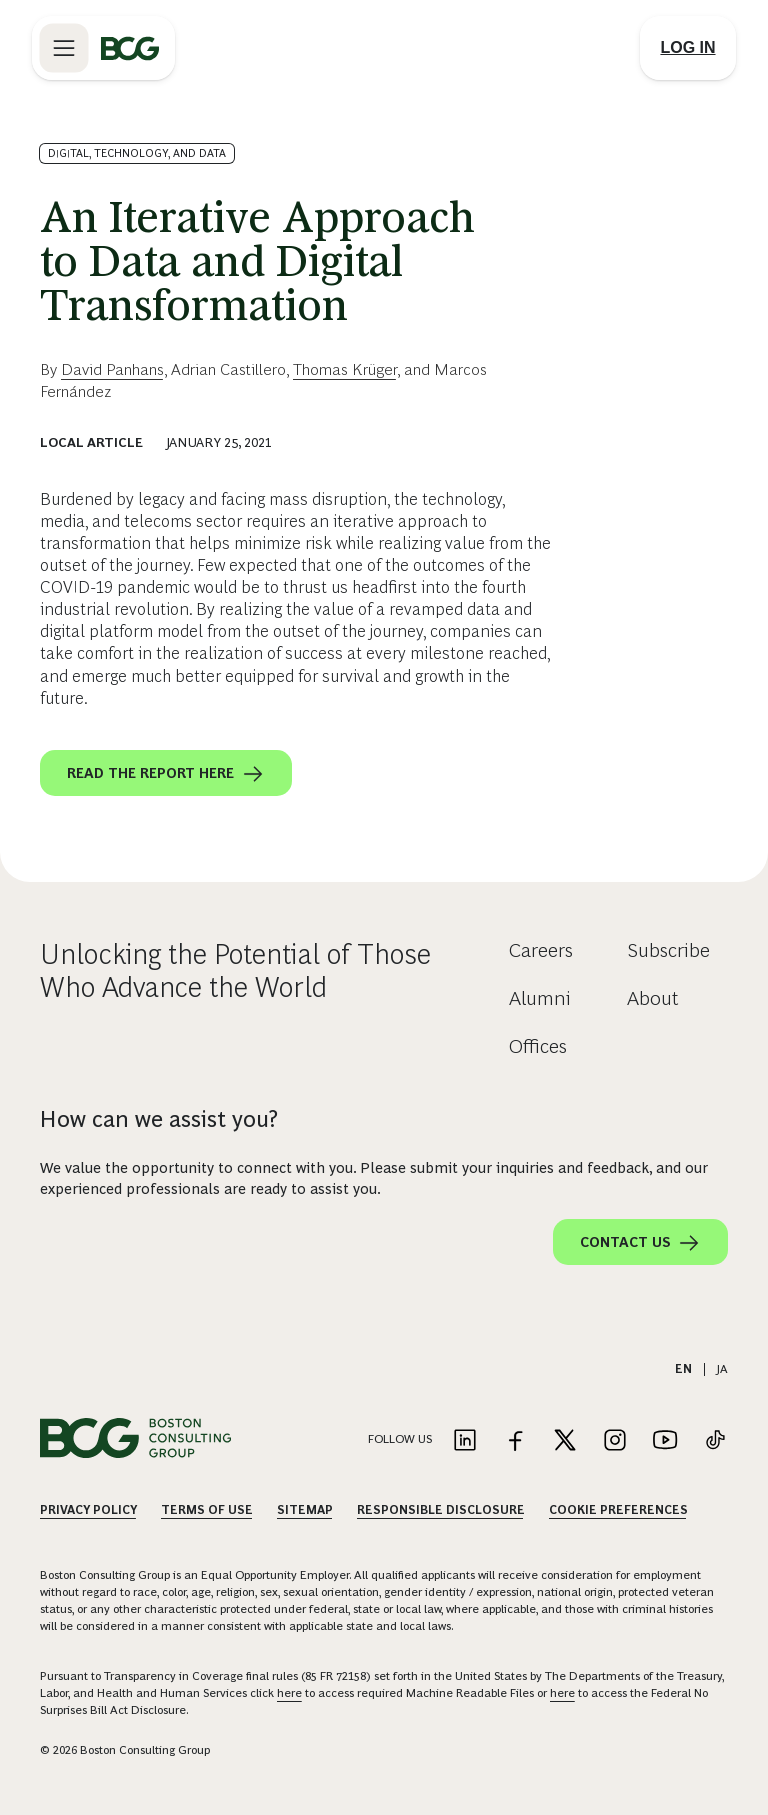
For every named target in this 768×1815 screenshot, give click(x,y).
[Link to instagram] (615, 1441)
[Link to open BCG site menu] (64, 48)
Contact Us (640, 1243)
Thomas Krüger (345, 369)
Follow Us (400, 1439)
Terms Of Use (207, 1510)
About (653, 998)
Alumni (540, 998)
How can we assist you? (159, 1119)
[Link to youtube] (665, 1441)
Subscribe (668, 950)
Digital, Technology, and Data (137, 153)
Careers (541, 950)
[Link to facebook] (515, 1441)
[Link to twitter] (565, 1441)
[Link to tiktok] (715, 1441)
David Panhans (112, 369)
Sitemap (305, 1510)
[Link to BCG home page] (130, 48)
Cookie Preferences (618, 1510)
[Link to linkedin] (465, 1441)
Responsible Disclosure (441, 1510)
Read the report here (166, 774)
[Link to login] (688, 48)
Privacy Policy (88, 1510)
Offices (538, 1046)
